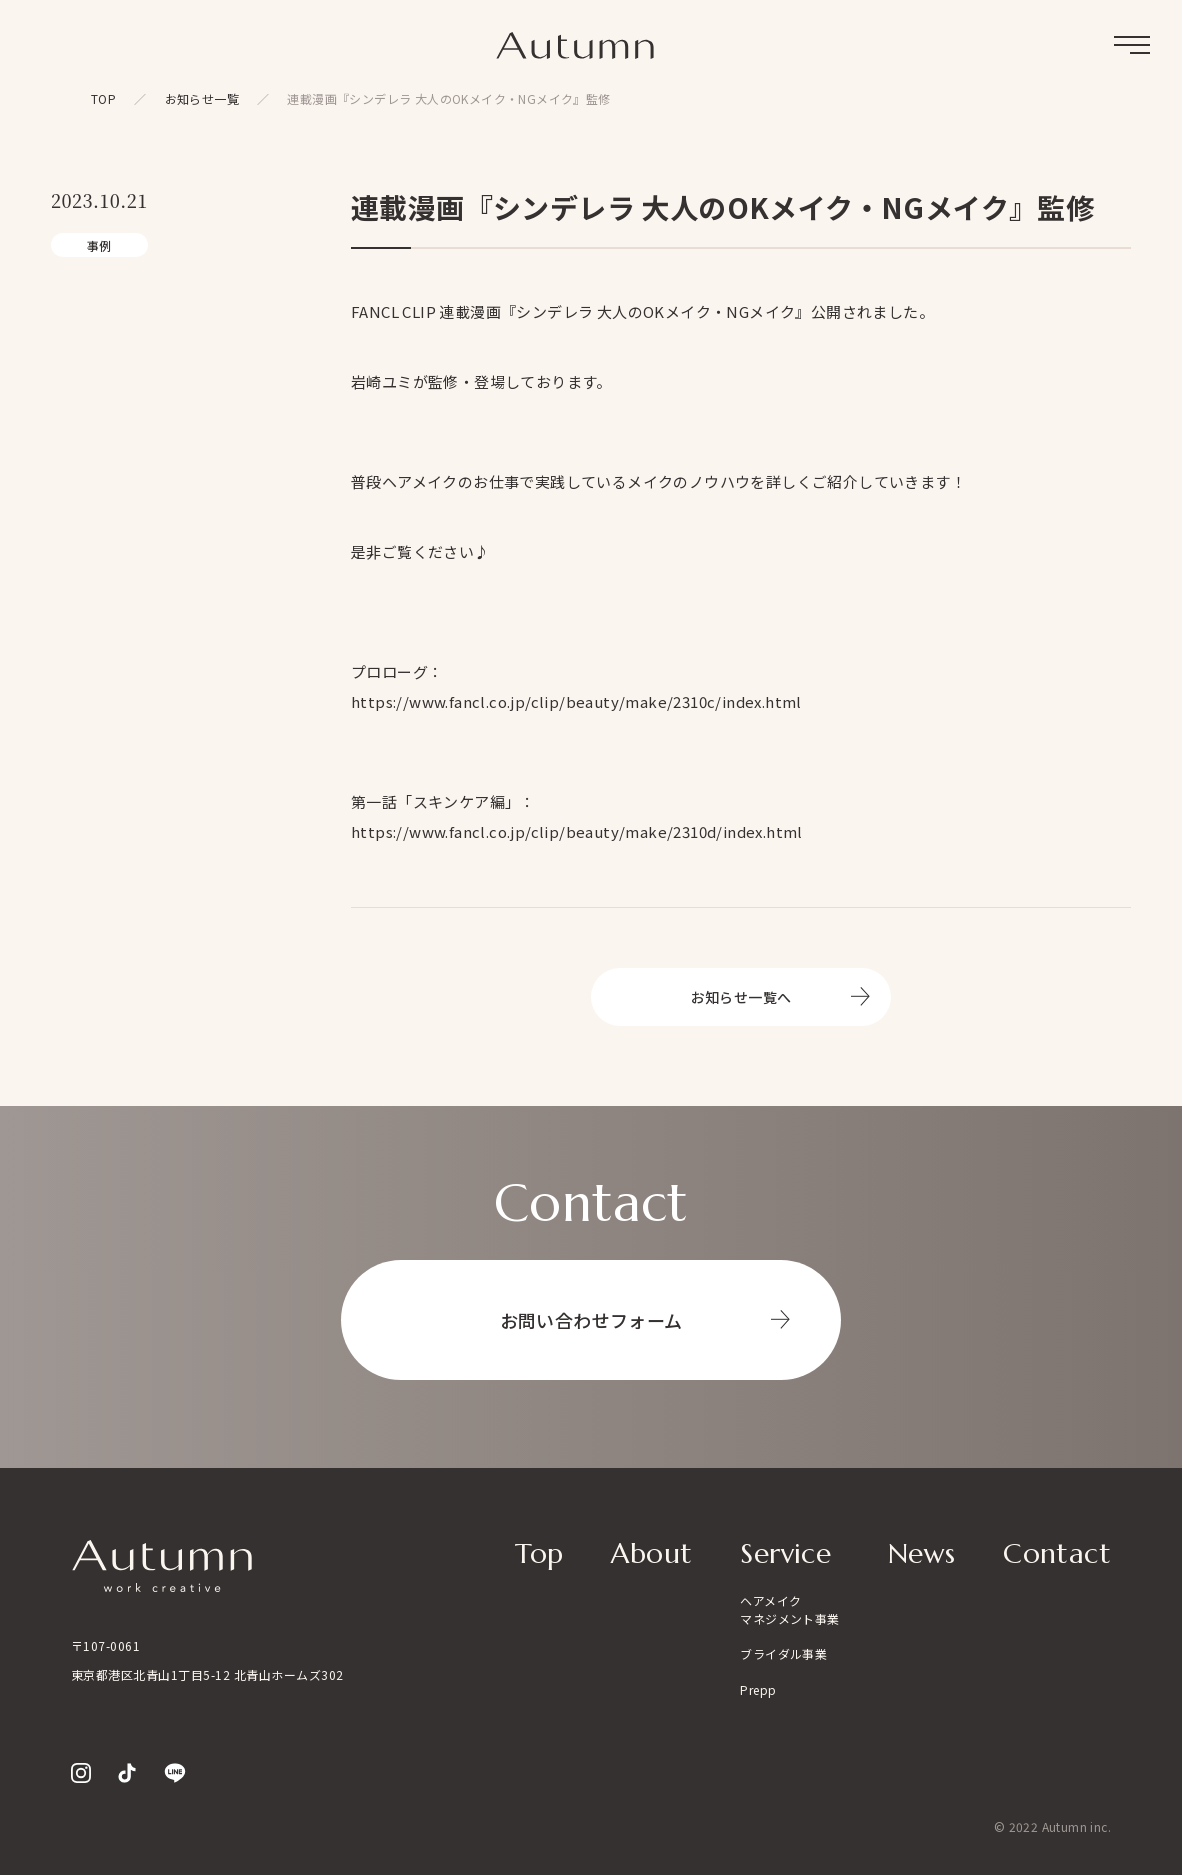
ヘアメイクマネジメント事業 (789, 1609)
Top (539, 1553)
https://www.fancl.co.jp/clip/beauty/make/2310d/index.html (577, 831)
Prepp (758, 1689)
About (651, 1553)
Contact (1057, 1553)
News (922, 1553)
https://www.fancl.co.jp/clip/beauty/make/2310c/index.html (576, 701)
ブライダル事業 (783, 1653)
